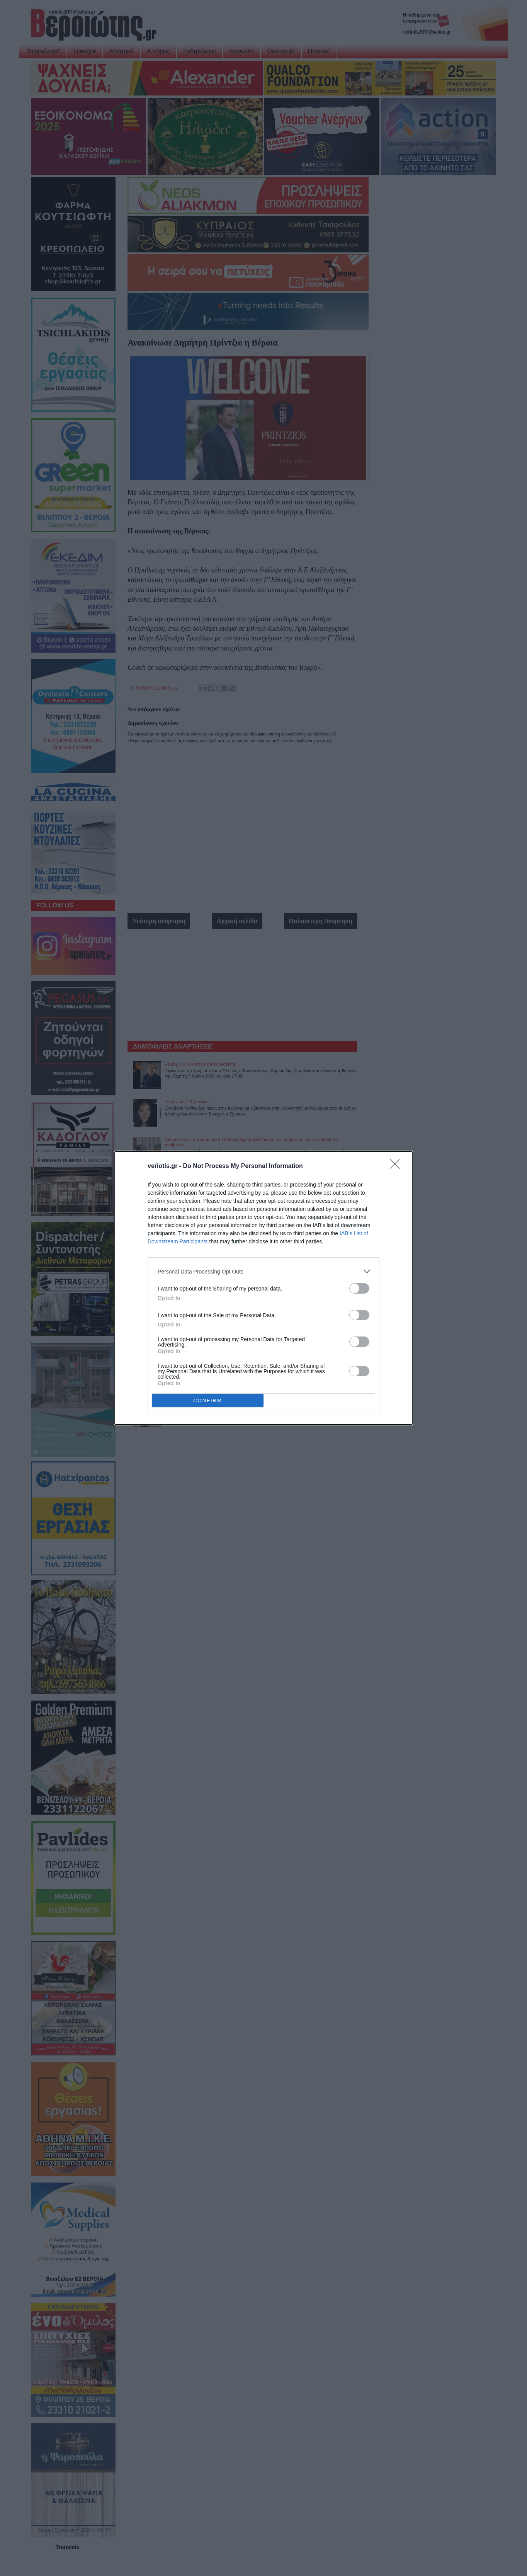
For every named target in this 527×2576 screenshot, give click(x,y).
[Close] (397, 1166)
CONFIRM (207, 1400)
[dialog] (263, 1288)
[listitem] (263, 1271)
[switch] (359, 1288)
